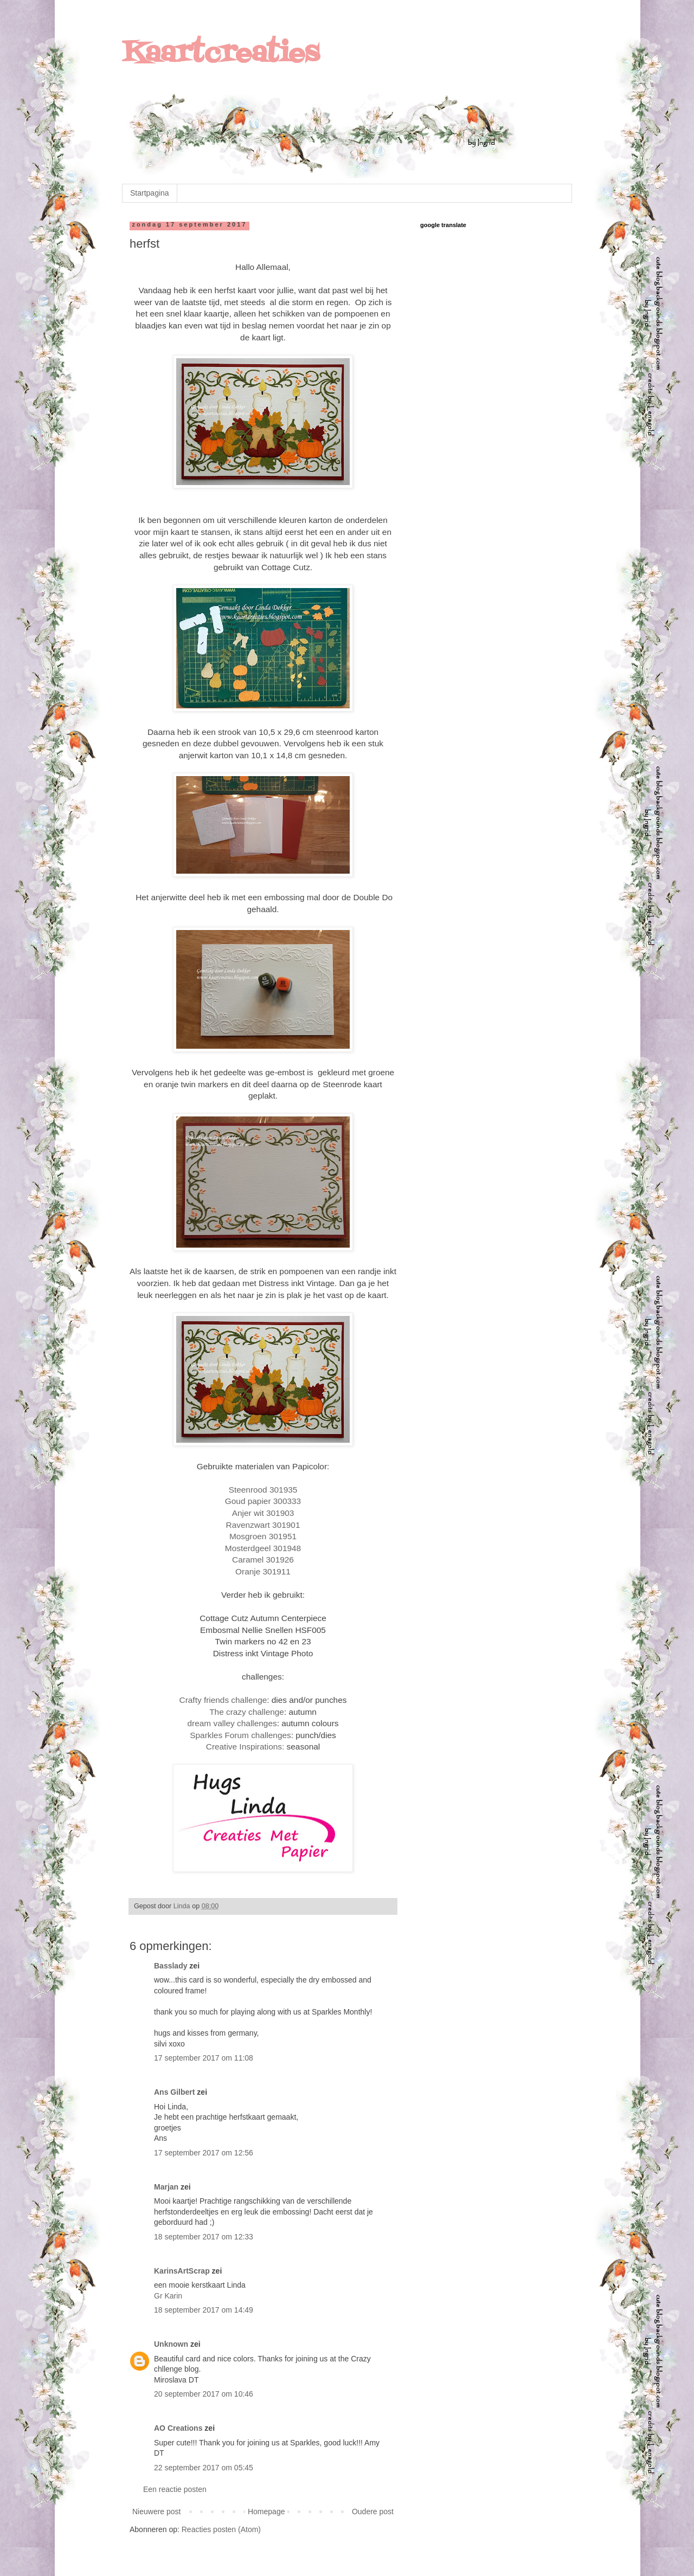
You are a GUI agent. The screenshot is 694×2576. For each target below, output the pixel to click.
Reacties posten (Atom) (221, 2529)
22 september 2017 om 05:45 (203, 2467)
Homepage (266, 2511)
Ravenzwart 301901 (263, 1524)
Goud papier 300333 (263, 1501)
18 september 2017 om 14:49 (203, 2310)
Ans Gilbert (175, 2092)
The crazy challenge (246, 1711)
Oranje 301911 (263, 1571)
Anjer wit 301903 (263, 1513)
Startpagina (149, 193)
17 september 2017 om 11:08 (203, 2058)
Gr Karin (168, 2295)
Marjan (167, 2187)
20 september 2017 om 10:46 (203, 2394)
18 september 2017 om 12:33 (203, 2236)
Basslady (170, 1965)
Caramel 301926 (263, 1559)
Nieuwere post (156, 2511)
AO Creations (178, 2428)
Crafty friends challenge (223, 1700)
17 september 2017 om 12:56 (203, 2152)
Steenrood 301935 (263, 1489)
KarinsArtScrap (182, 2271)
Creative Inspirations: (245, 1746)
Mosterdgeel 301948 (263, 1548)
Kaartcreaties (220, 54)
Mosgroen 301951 (263, 1536)
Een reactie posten (175, 2489)
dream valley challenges (232, 1723)
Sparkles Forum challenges (240, 1735)
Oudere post (373, 2511)
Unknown (171, 2344)
